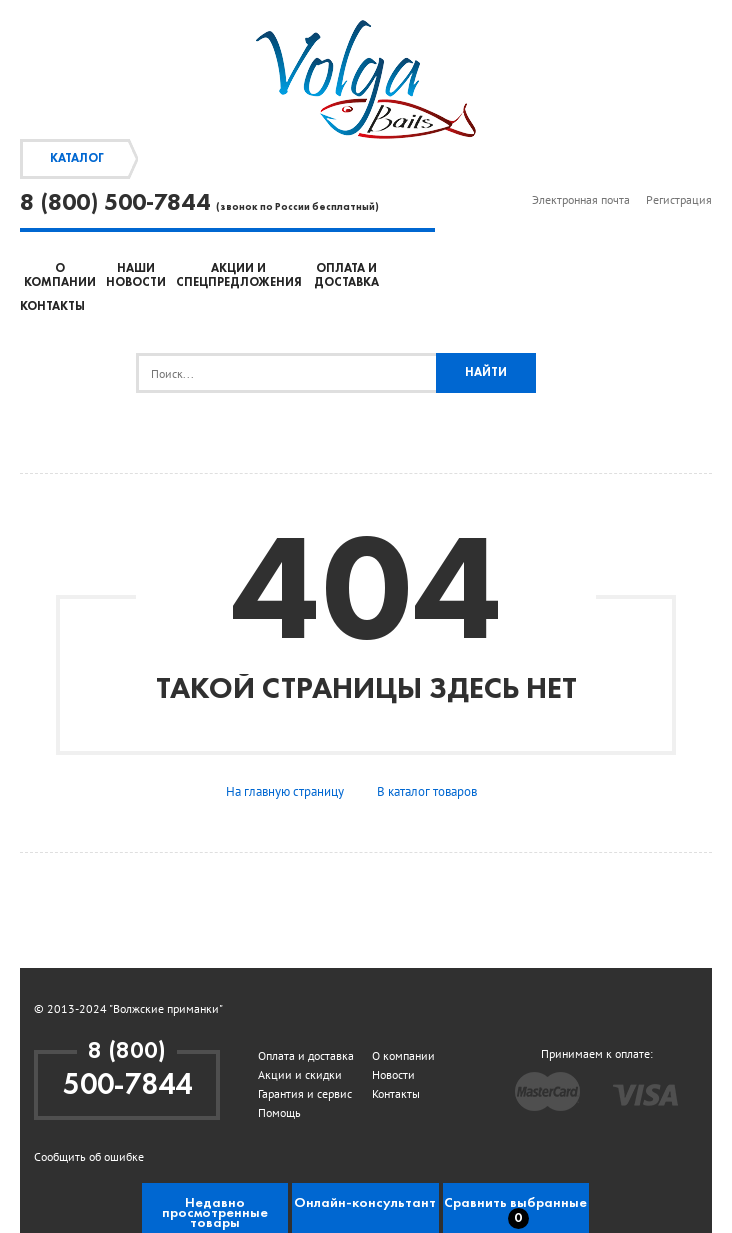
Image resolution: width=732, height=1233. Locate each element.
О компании (403, 1055)
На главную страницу (285, 791)
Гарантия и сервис (305, 1093)
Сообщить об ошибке (89, 1156)
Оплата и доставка (306, 1055)
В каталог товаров (427, 791)
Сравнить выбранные (515, 1212)
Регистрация (679, 199)
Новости (393, 1074)
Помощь (279, 1112)
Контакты (52, 307)
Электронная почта (581, 199)
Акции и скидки (300, 1074)
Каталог (77, 159)
